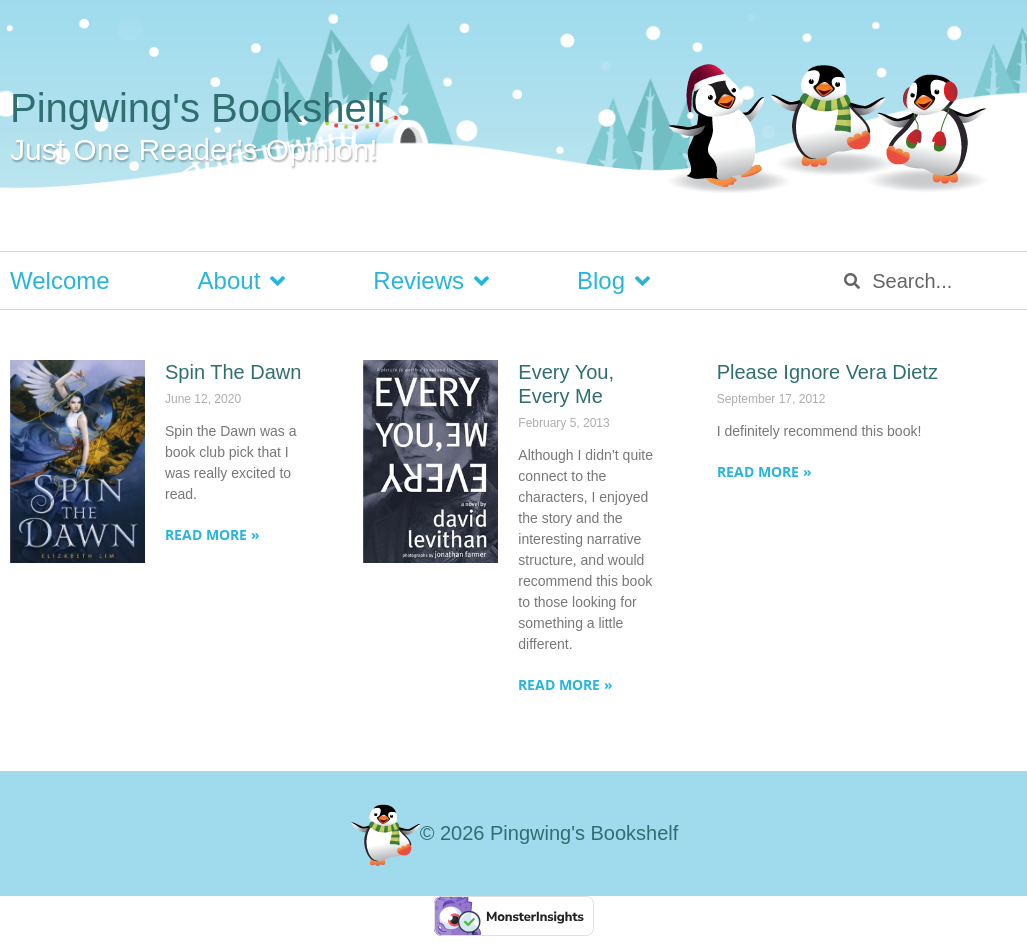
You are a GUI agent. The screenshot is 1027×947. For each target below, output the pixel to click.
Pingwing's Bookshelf (198, 108)
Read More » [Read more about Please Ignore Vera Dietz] (764, 471)
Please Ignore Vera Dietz (827, 372)
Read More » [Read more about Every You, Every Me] (565, 684)
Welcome (60, 280)
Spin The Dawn (233, 372)
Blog (613, 281)
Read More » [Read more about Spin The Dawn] (212, 534)
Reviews (431, 281)
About (242, 281)
